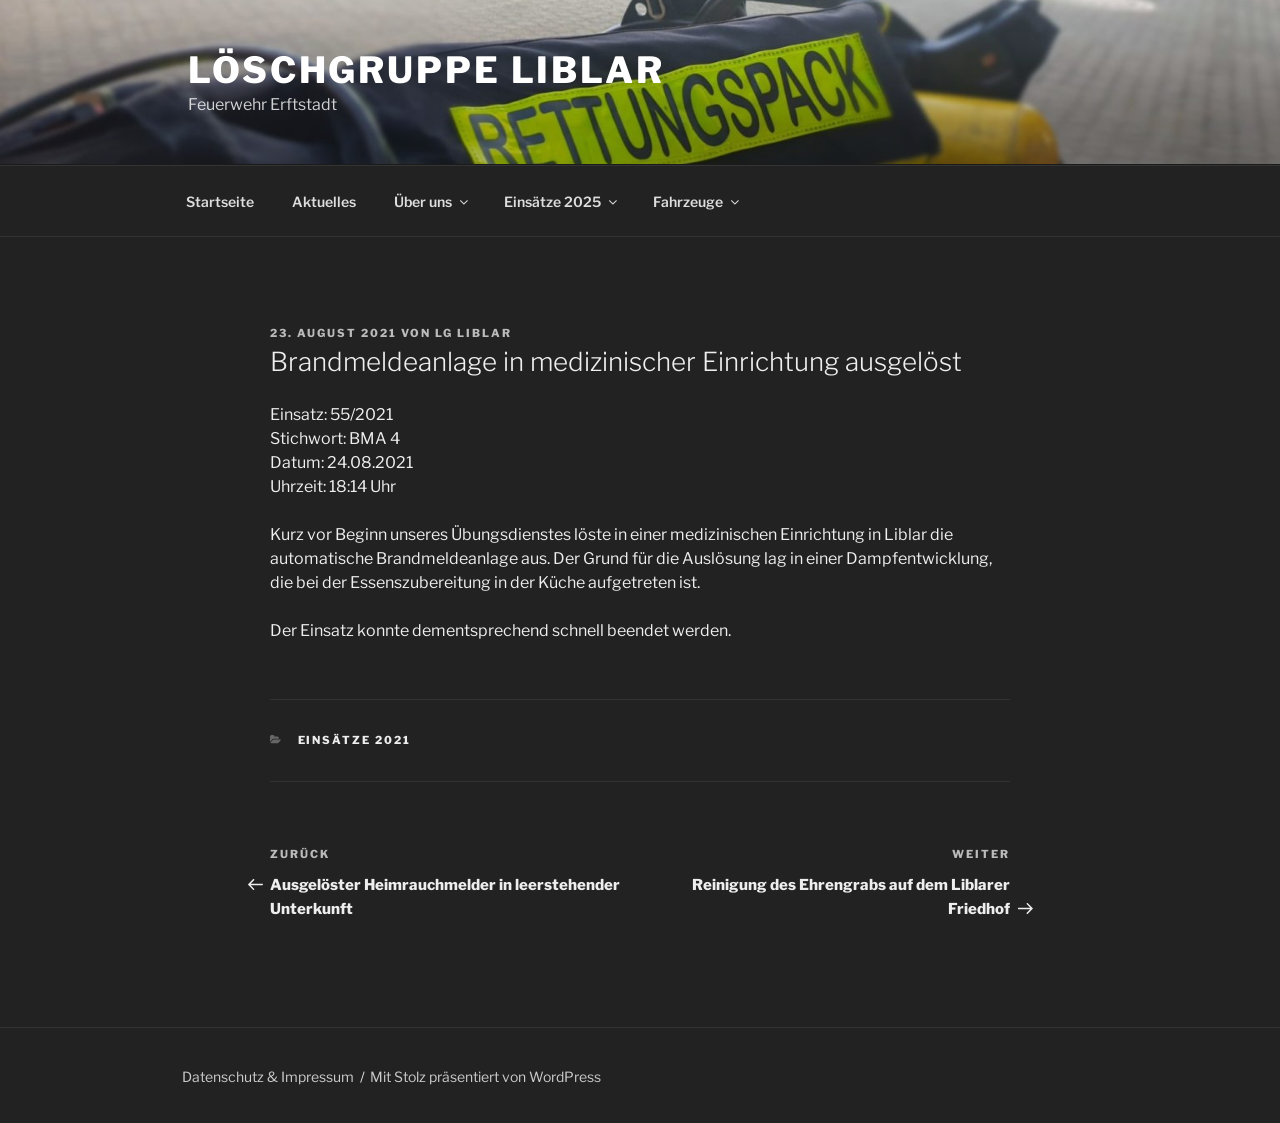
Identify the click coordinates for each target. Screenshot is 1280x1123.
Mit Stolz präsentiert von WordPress (485, 1076)
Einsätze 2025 (562, 201)
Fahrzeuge (697, 201)
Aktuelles (324, 201)
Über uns (432, 201)
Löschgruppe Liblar (426, 70)
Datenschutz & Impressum (268, 1076)
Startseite (220, 201)
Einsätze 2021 (355, 740)
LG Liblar (473, 333)
